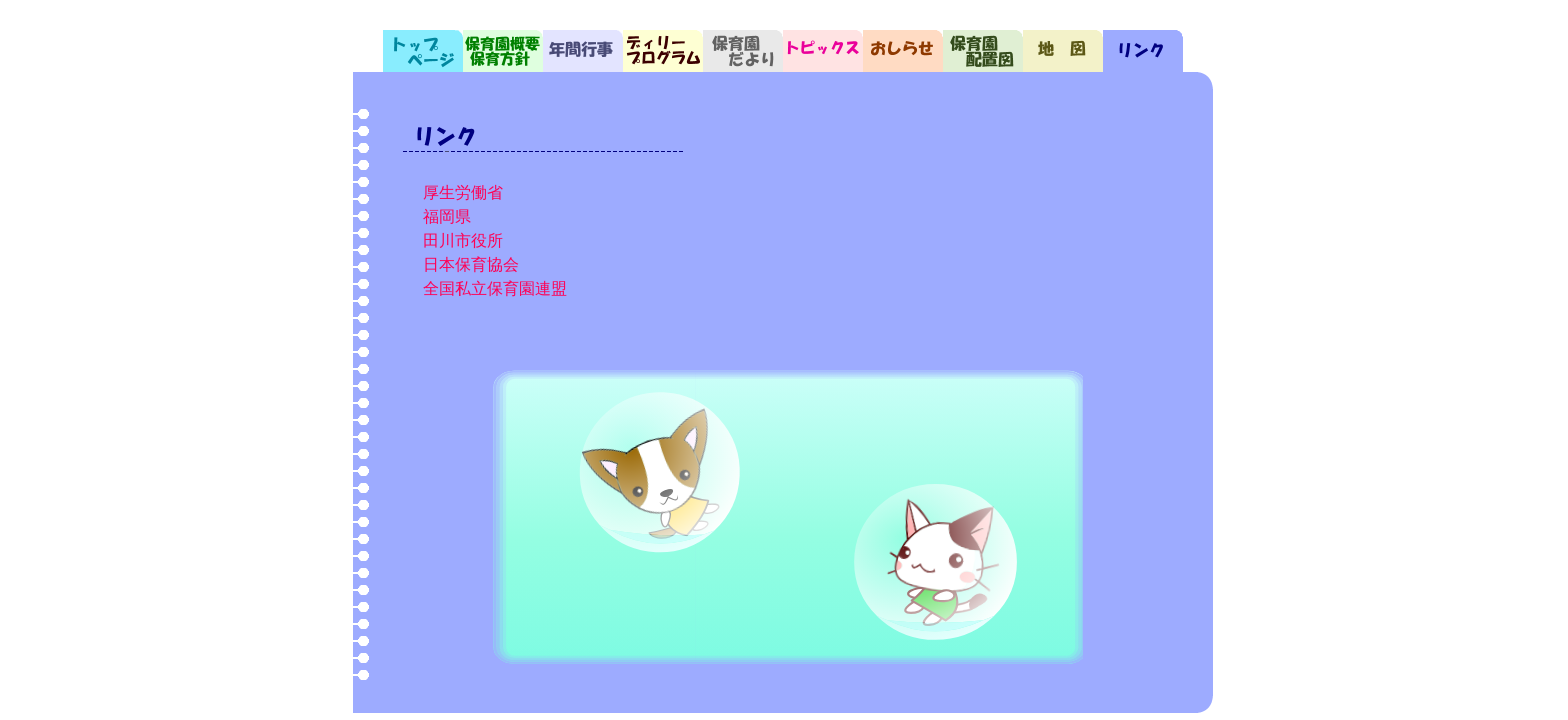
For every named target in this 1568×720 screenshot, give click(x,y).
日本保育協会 (471, 264)
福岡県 (447, 216)
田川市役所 (463, 240)
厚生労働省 (463, 192)
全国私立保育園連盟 (495, 288)
